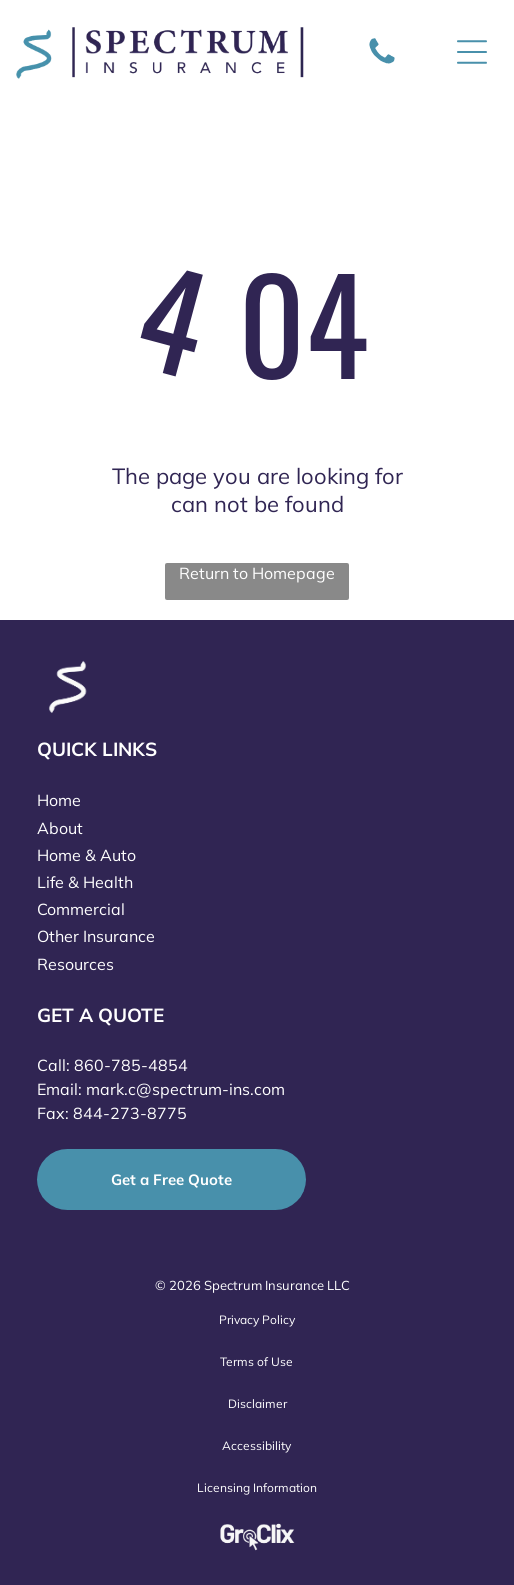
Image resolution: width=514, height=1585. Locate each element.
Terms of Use (256, 1361)
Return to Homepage (257, 573)
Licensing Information (257, 1487)
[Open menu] (472, 52)
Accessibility (256, 1445)
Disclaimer (257, 1403)
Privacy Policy (257, 1319)
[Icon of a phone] (382, 62)
